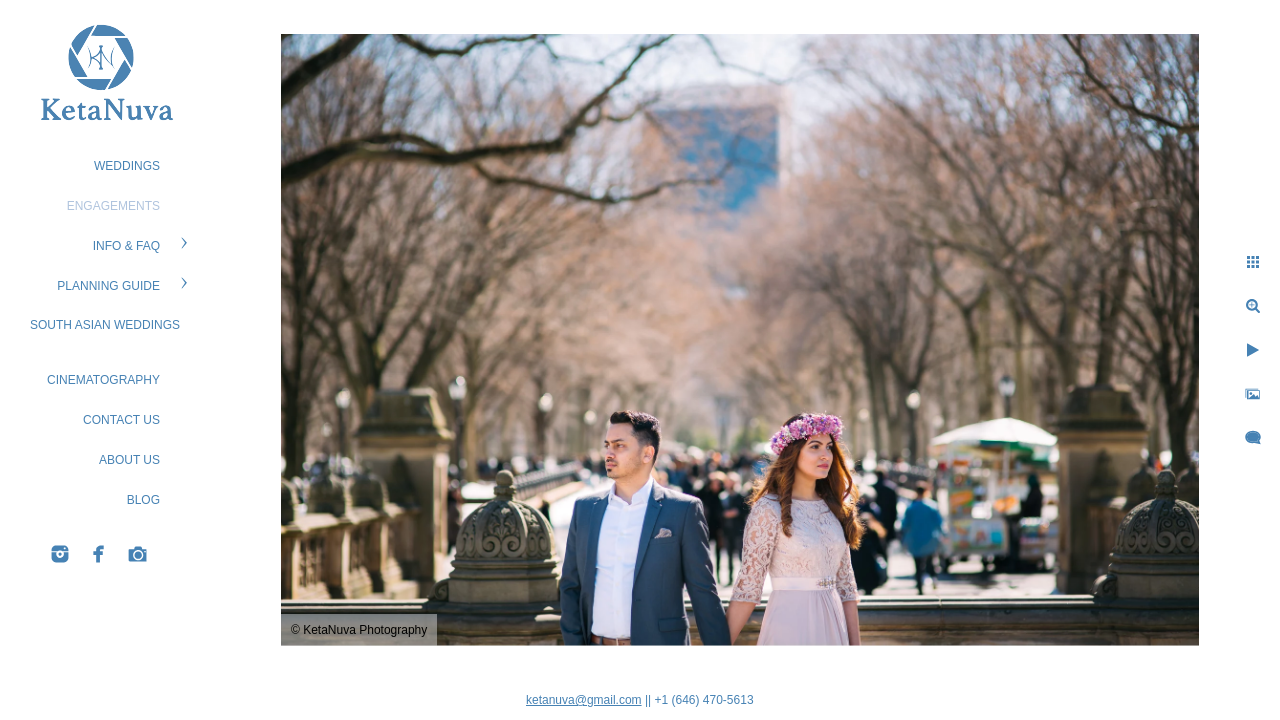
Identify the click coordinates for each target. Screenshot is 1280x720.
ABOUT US (129, 460)
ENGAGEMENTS (113, 206)
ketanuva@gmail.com (584, 700)
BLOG (143, 500)
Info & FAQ (126, 246)
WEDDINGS (127, 166)
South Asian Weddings (105, 325)
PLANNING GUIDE (108, 286)
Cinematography (103, 380)
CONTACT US (121, 420)
